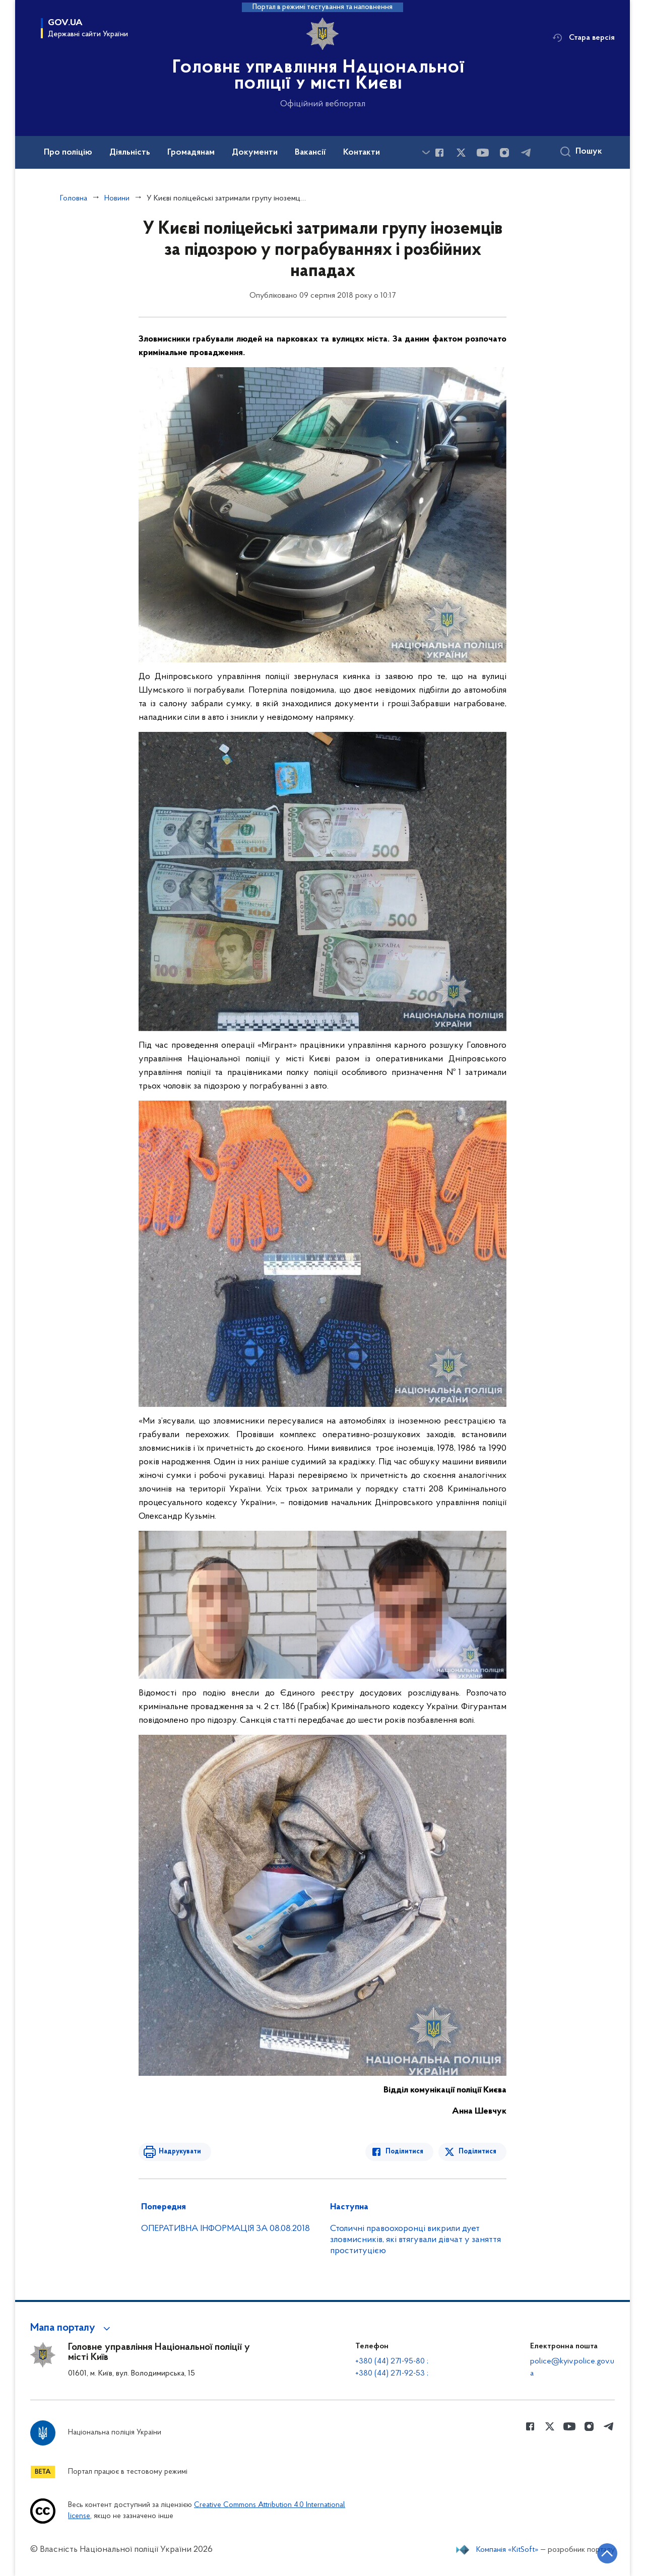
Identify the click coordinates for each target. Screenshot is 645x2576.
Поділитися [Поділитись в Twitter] (477, 2151)
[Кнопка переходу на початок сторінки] (607, 2553)
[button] (71, 2328)
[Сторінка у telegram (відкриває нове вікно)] (526, 153)
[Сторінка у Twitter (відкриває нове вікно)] (461, 153)
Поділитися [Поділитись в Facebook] (404, 2151)
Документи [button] (255, 152)
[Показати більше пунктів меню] (425, 152)
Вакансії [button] (310, 152)
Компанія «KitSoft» (507, 2550)
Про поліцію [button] (68, 152)
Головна (73, 198)
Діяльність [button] (129, 152)
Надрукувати (180, 2151)
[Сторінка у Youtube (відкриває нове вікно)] (483, 153)
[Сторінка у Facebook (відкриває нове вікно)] (439, 153)
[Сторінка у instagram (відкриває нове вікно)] (504, 153)
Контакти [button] (361, 152)
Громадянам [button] (191, 152)
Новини (117, 198)
